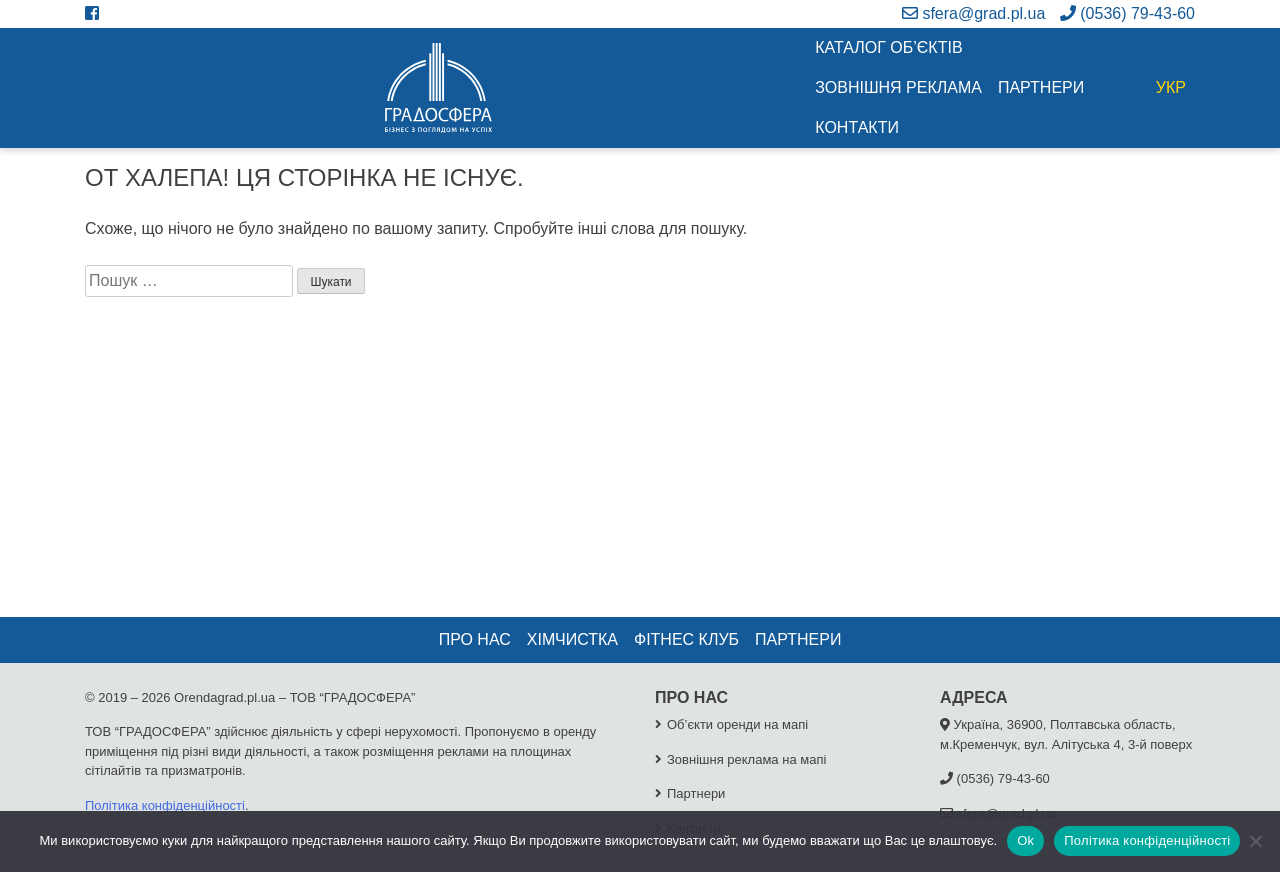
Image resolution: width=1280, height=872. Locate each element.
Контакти (857, 127)
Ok (1025, 840)
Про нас (475, 639)
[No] (1255, 841)
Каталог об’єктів (888, 47)
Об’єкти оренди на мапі (737, 724)
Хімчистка (572, 639)
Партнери (1041, 87)
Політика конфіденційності (165, 805)
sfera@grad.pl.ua (973, 13)
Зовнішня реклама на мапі (746, 759)
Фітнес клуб (686, 639)
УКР (1171, 87)
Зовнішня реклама (898, 87)
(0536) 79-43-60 (1127, 13)
